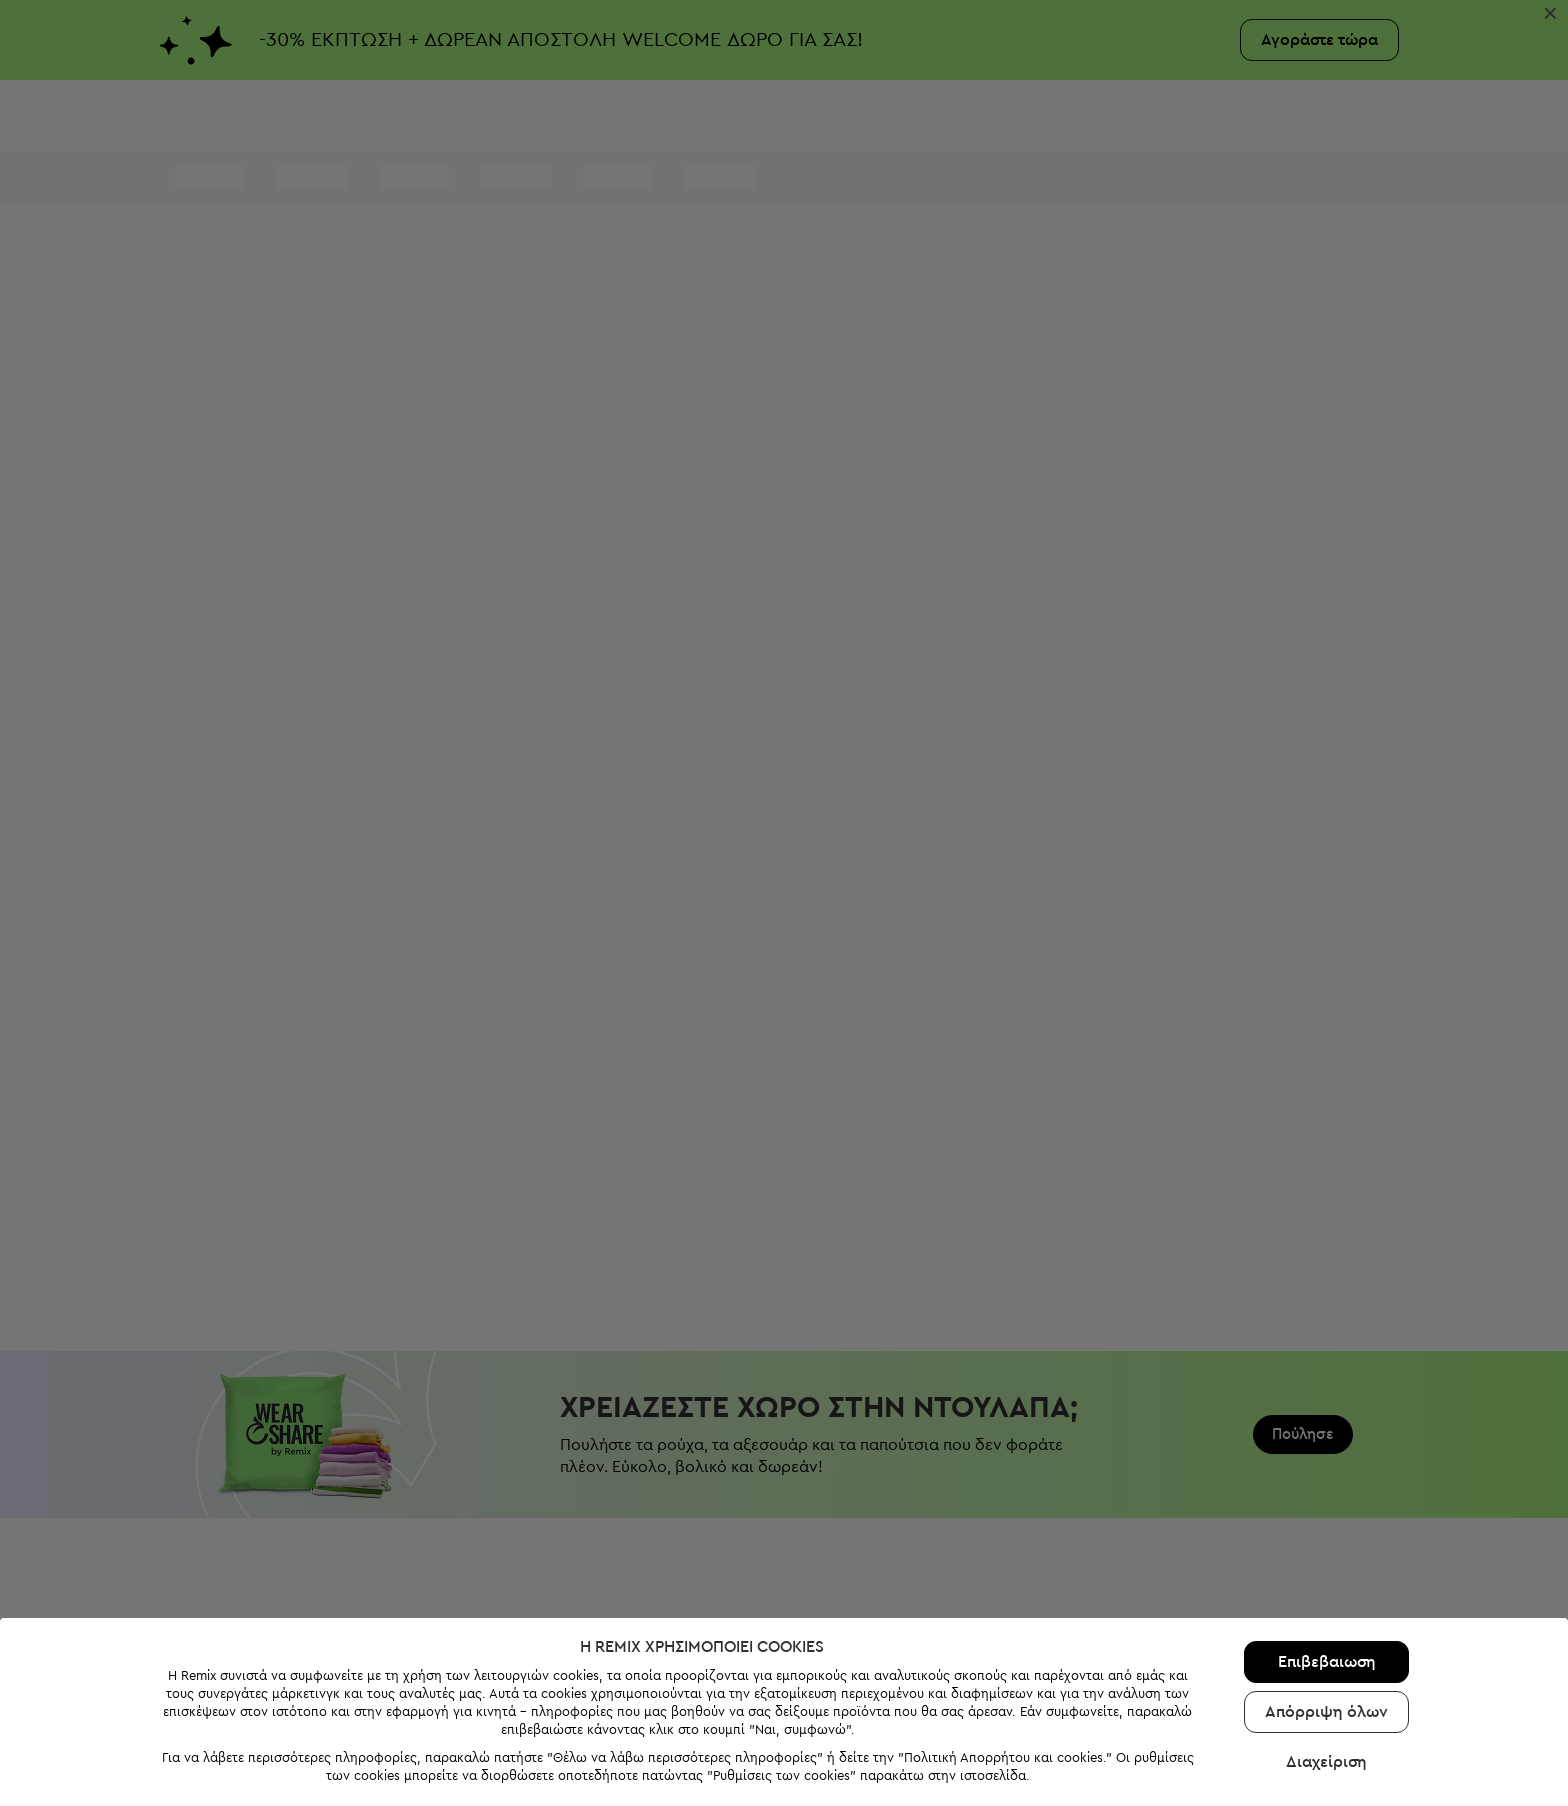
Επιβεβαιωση (1327, 1572)
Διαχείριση (1326, 1672)
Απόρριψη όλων (1326, 1622)
